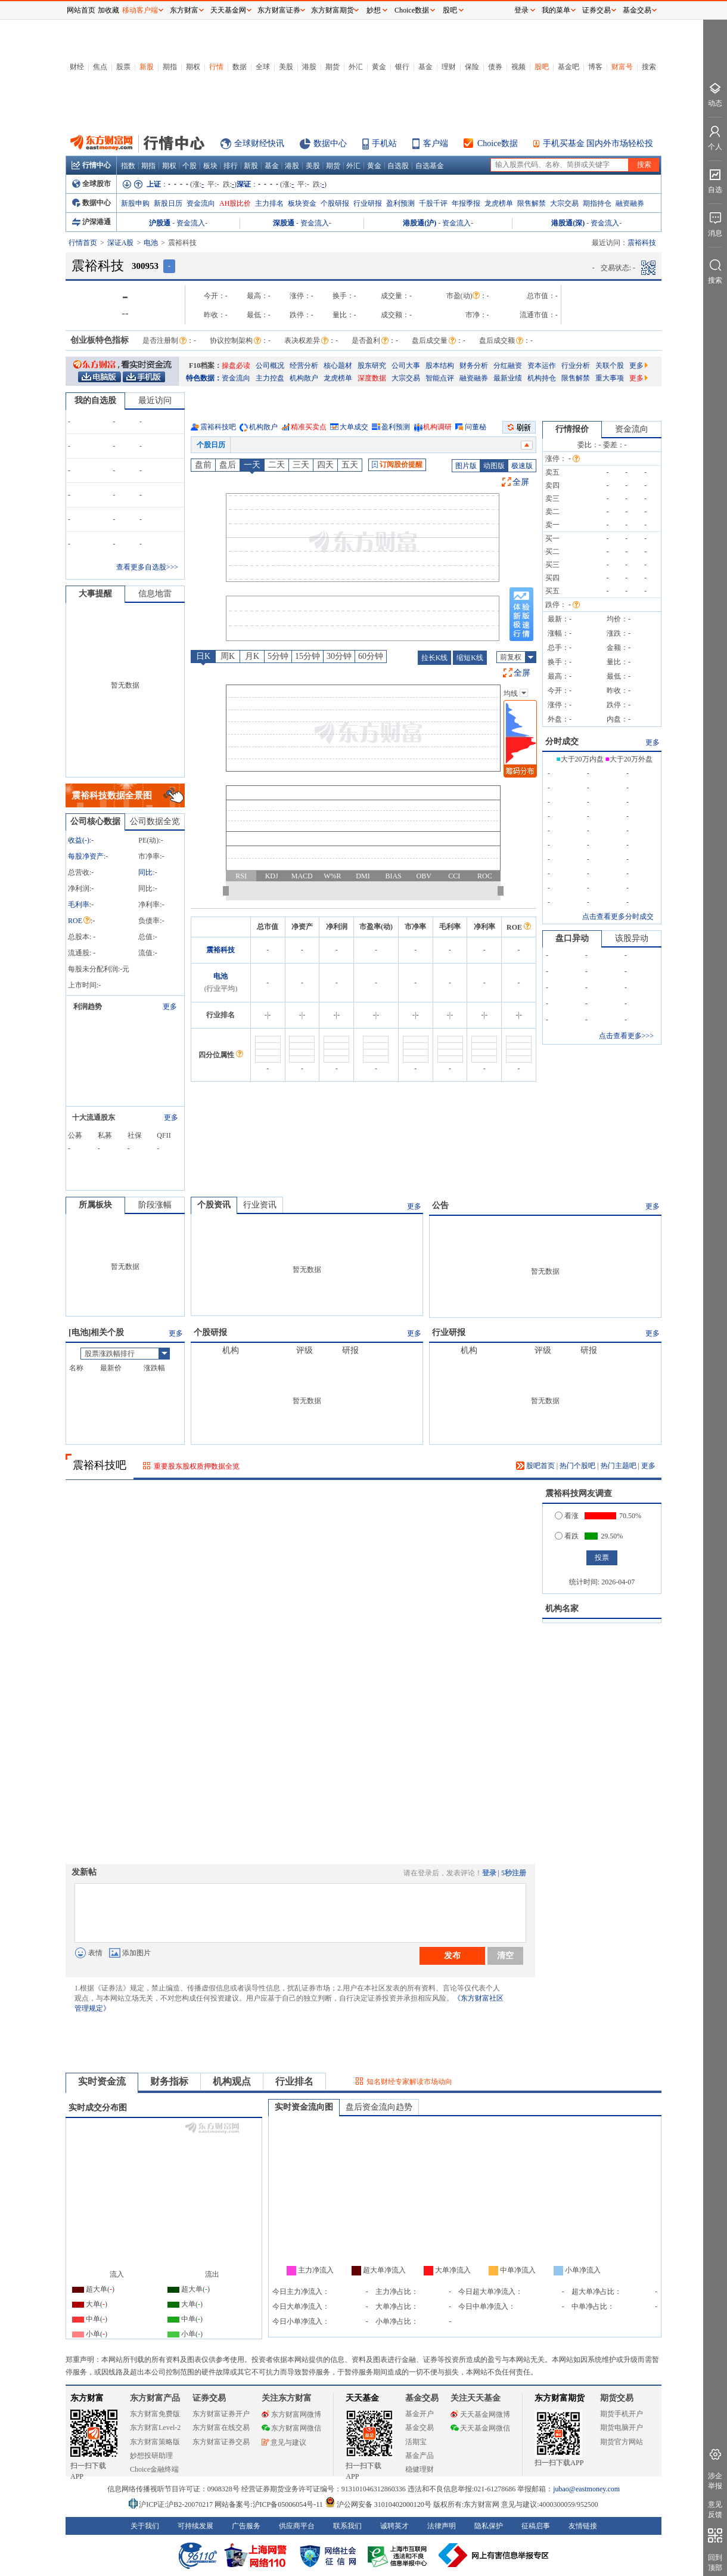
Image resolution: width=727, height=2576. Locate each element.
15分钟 (307, 656)
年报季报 (466, 203)
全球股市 (91, 183)
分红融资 (507, 365)
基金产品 (419, 2455)
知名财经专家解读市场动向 (409, 2081)
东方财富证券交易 (221, 2442)
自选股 (398, 166)
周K (227, 656)
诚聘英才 (394, 2526)
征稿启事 (535, 2526)
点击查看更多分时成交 (618, 916)
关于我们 (145, 2526)
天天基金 (362, 2398)
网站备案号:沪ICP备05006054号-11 (270, 2504)
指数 (128, 166)
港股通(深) (568, 223)
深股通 (283, 223)
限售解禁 (531, 203)
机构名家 (562, 1608)
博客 (595, 67)
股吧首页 (535, 1466)
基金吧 (568, 67)
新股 (146, 67)
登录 (489, 1873)
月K (252, 656)
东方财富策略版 (155, 2442)
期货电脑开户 (621, 2427)
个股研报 (335, 203)
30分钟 (339, 656)
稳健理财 (419, 2469)
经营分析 (304, 365)
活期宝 (416, 2442)
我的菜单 (556, 10)
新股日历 (168, 203)
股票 (123, 67)
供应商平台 (297, 2526)
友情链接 (582, 2526)
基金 (425, 67)
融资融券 (630, 203)
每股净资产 (86, 856)
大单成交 (354, 427)
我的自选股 (95, 400)
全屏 (520, 482)
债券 (495, 67)
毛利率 (78, 904)
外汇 (356, 67)
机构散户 (304, 378)
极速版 (522, 466)
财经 (77, 67)
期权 (193, 67)
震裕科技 (220, 950)
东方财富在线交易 (221, 2427)
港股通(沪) (419, 223)
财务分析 (473, 365)
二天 (276, 464)
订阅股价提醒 (397, 464)
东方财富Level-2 (155, 2427)
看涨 (567, 1516)
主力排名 (269, 203)
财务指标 (169, 2081)
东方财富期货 (560, 2398)
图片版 (466, 466)
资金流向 (201, 203)
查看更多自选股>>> (147, 567)
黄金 (379, 67)
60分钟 (370, 656)
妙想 (373, 10)
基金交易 (419, 2427)
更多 (638, 365)
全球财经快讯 (259, 143)
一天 (252, 464)
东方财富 (87, 2398)
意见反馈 (715, 2509)
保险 (472, 67)
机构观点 (232, 2081)
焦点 (100, 67)
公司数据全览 (155, 821)
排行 (230, 166)
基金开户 (419, 2414)
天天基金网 (228, 10)
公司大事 (406, 365)
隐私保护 (488, 2526)
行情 (216, 67)
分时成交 (562, 741)
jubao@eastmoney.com (586, 2489)
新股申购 (135, 203)
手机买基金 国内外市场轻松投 (598, 143)
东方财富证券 (278, 10)
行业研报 (367, 203)
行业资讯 (259, 1204)
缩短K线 (469, 658)
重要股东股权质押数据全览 (197, 1466)
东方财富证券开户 (221, 2414)
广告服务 (246, 2526)
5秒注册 (513, 1873)
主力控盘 (270, 378)
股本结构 (439, 365)
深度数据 (372, 378)
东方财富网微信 (291, 2428)
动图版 (494, 466)
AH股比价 (235, 203)
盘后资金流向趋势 (379, 2107)
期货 (332, 67)
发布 (452, 1955)
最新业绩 (507, 378)
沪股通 (159, 223)
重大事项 (609, 378)
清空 (505, 1955)
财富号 (622, 67)
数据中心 (330, 143)
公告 (440, 1205)
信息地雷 (155, 593)
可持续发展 (195, 2526)
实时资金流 (102, 2081)
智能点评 (439, 378)
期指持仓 (597, 203)
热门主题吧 (618, 1466)
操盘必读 (236, 365)
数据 (239, 67)
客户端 (435, 143)
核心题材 (338, 365)
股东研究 (372, 365)
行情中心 (91, 165)
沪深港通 (91, 222)
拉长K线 (434, 658)
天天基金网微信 (480, 2428)
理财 (449, 67)
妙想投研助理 (151, 2455)
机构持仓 (541, 378)
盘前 (203, 464)
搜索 (649, 67)
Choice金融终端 (154, 2469)
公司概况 (270, 365)
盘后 (227, 464)
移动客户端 (140, 10)
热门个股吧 (577, 1466)
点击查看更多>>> (626, 1036)
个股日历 (211, 445)
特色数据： (204, 378)
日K (203, 656)
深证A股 (120, 243)
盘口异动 (572, 938)
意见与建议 (284, 2442)
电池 (151, 243)
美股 (286, 67)
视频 (518, 67)
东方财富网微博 (291, 2414)
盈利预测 (400, 203)
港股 (309, 67)
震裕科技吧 (218, 427)
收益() (78, 840)
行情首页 (83, 243)
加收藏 (108, 10)
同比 (145, 872)
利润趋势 (87, 1006)
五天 (349, 464)
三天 (301, 464)
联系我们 (347, 2526)
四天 (325, 464)
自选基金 (429, 166)
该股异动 (631, 938)
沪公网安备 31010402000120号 (378, 2504)
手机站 (384, 143)
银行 (402, 67)
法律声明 (441, 2526)
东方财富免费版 (155, 2414)
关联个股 (609, 365)
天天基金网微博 (480, 2414)
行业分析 (575, 365)
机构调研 (437, 427)
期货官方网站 (621, 2442)
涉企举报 (715, 2481)
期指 (170, 67)
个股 (189, 166)
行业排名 (294, 2081)
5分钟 (278, 656)
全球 (263, 67)
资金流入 (190, 223)
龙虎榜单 (498, 203)
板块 (210, 166)
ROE (79, 921)
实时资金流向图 (304, 2107)
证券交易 (596, 10)
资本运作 (541, 365)
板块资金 (302, 203)
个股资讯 (214, 1204)
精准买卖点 (309, 427)
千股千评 (433, 203)
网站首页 (81, 10)
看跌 (567, 1536)
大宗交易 (564, 203)
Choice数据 (497, 143)
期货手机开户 (621, 2414)
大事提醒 (95, 593)
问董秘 (475, 427)
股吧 (542, 67)
